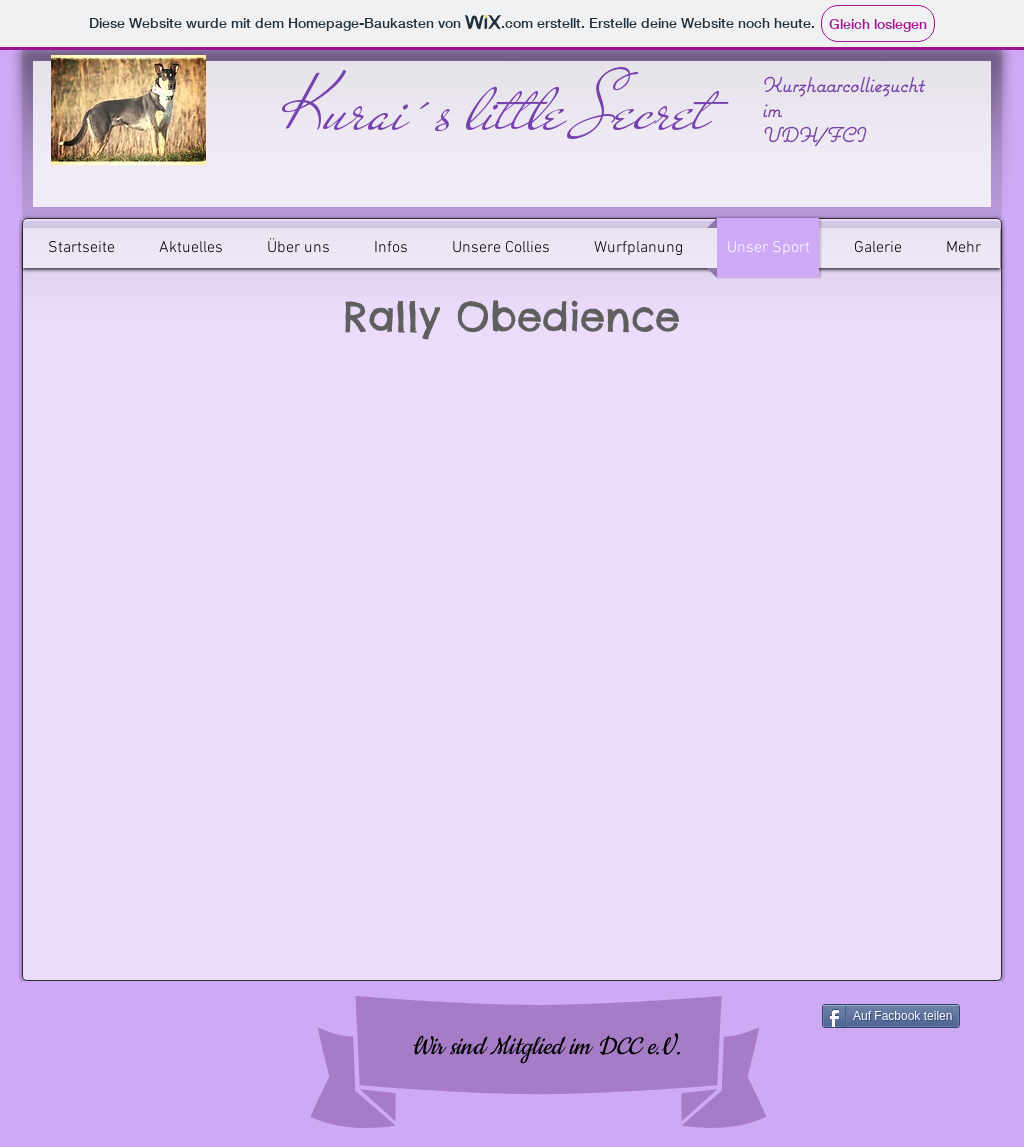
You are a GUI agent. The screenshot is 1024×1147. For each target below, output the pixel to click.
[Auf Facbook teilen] (891, 1016)
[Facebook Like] (158, 1046)
